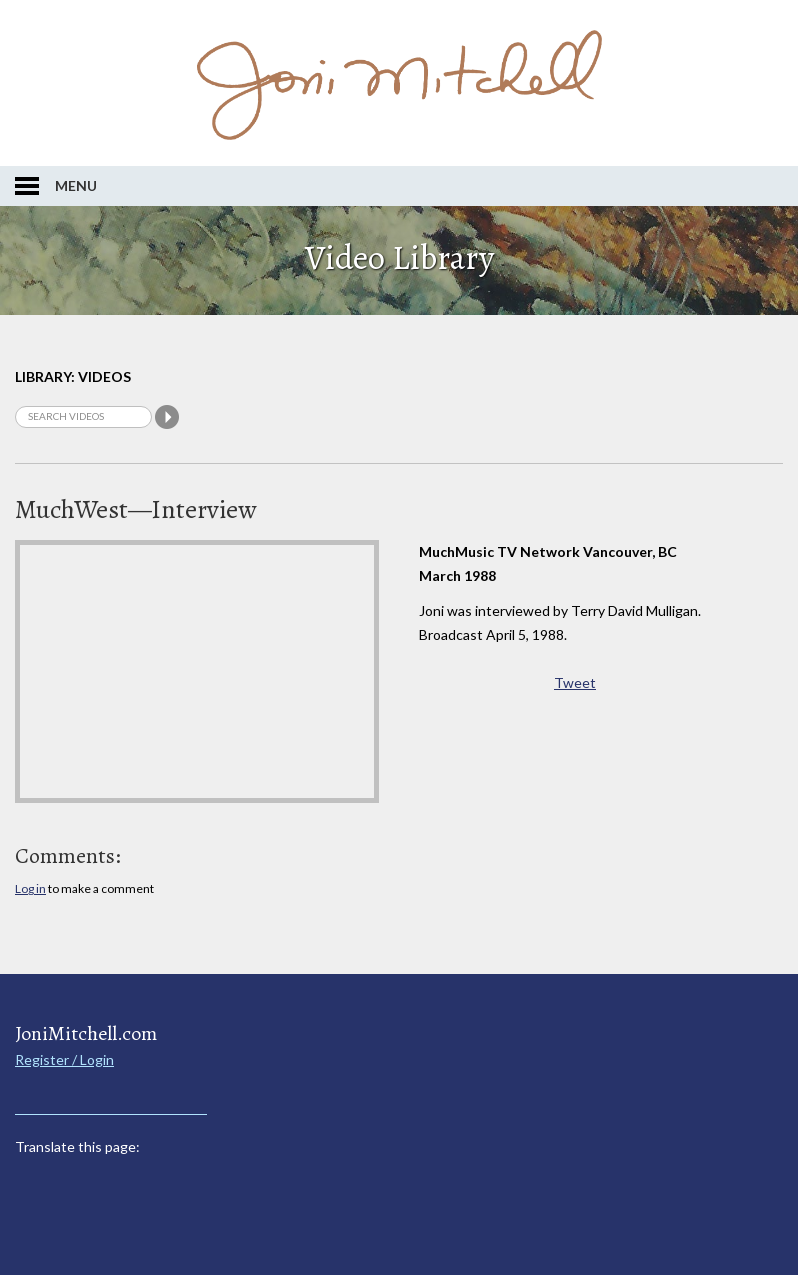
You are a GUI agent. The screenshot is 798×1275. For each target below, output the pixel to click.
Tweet (575, 682)
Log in (30, 888)
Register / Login (64, 1059)
